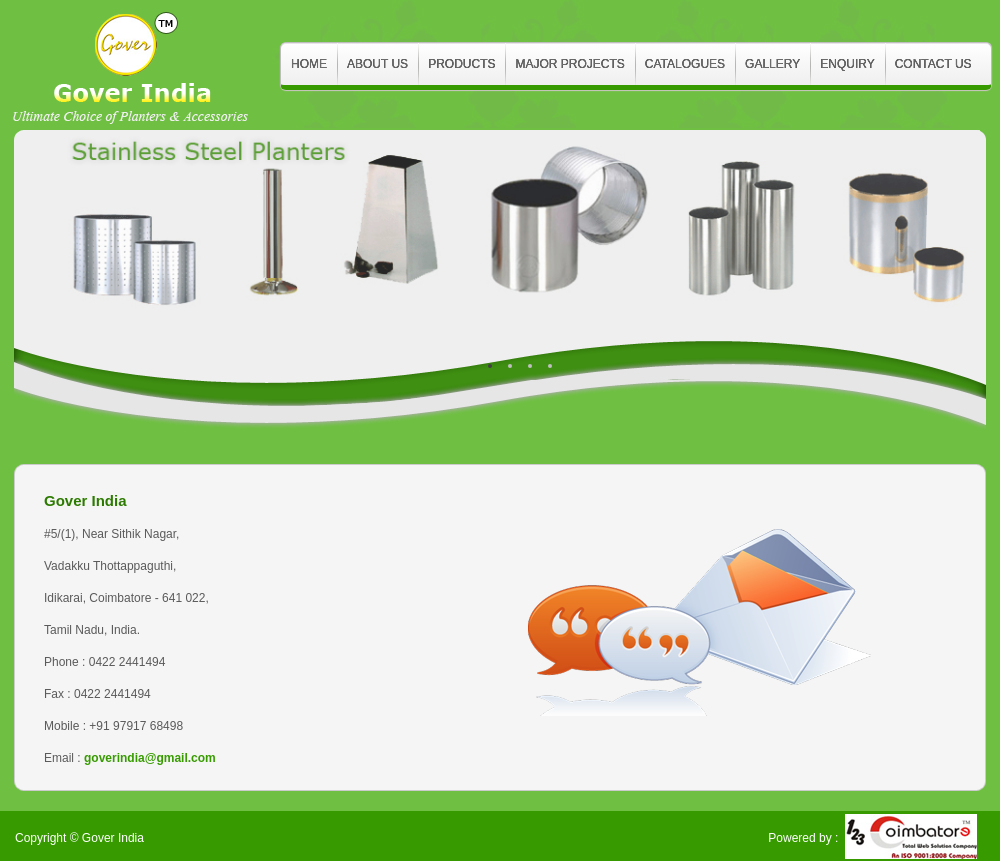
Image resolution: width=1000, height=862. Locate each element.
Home (309, 64)
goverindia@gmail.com (150, 758)
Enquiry (847, 64)
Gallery (772, 64)
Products (461, 64)
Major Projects (569, 64)
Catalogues (685, 64)
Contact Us (933, 64)
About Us (377, 64)
